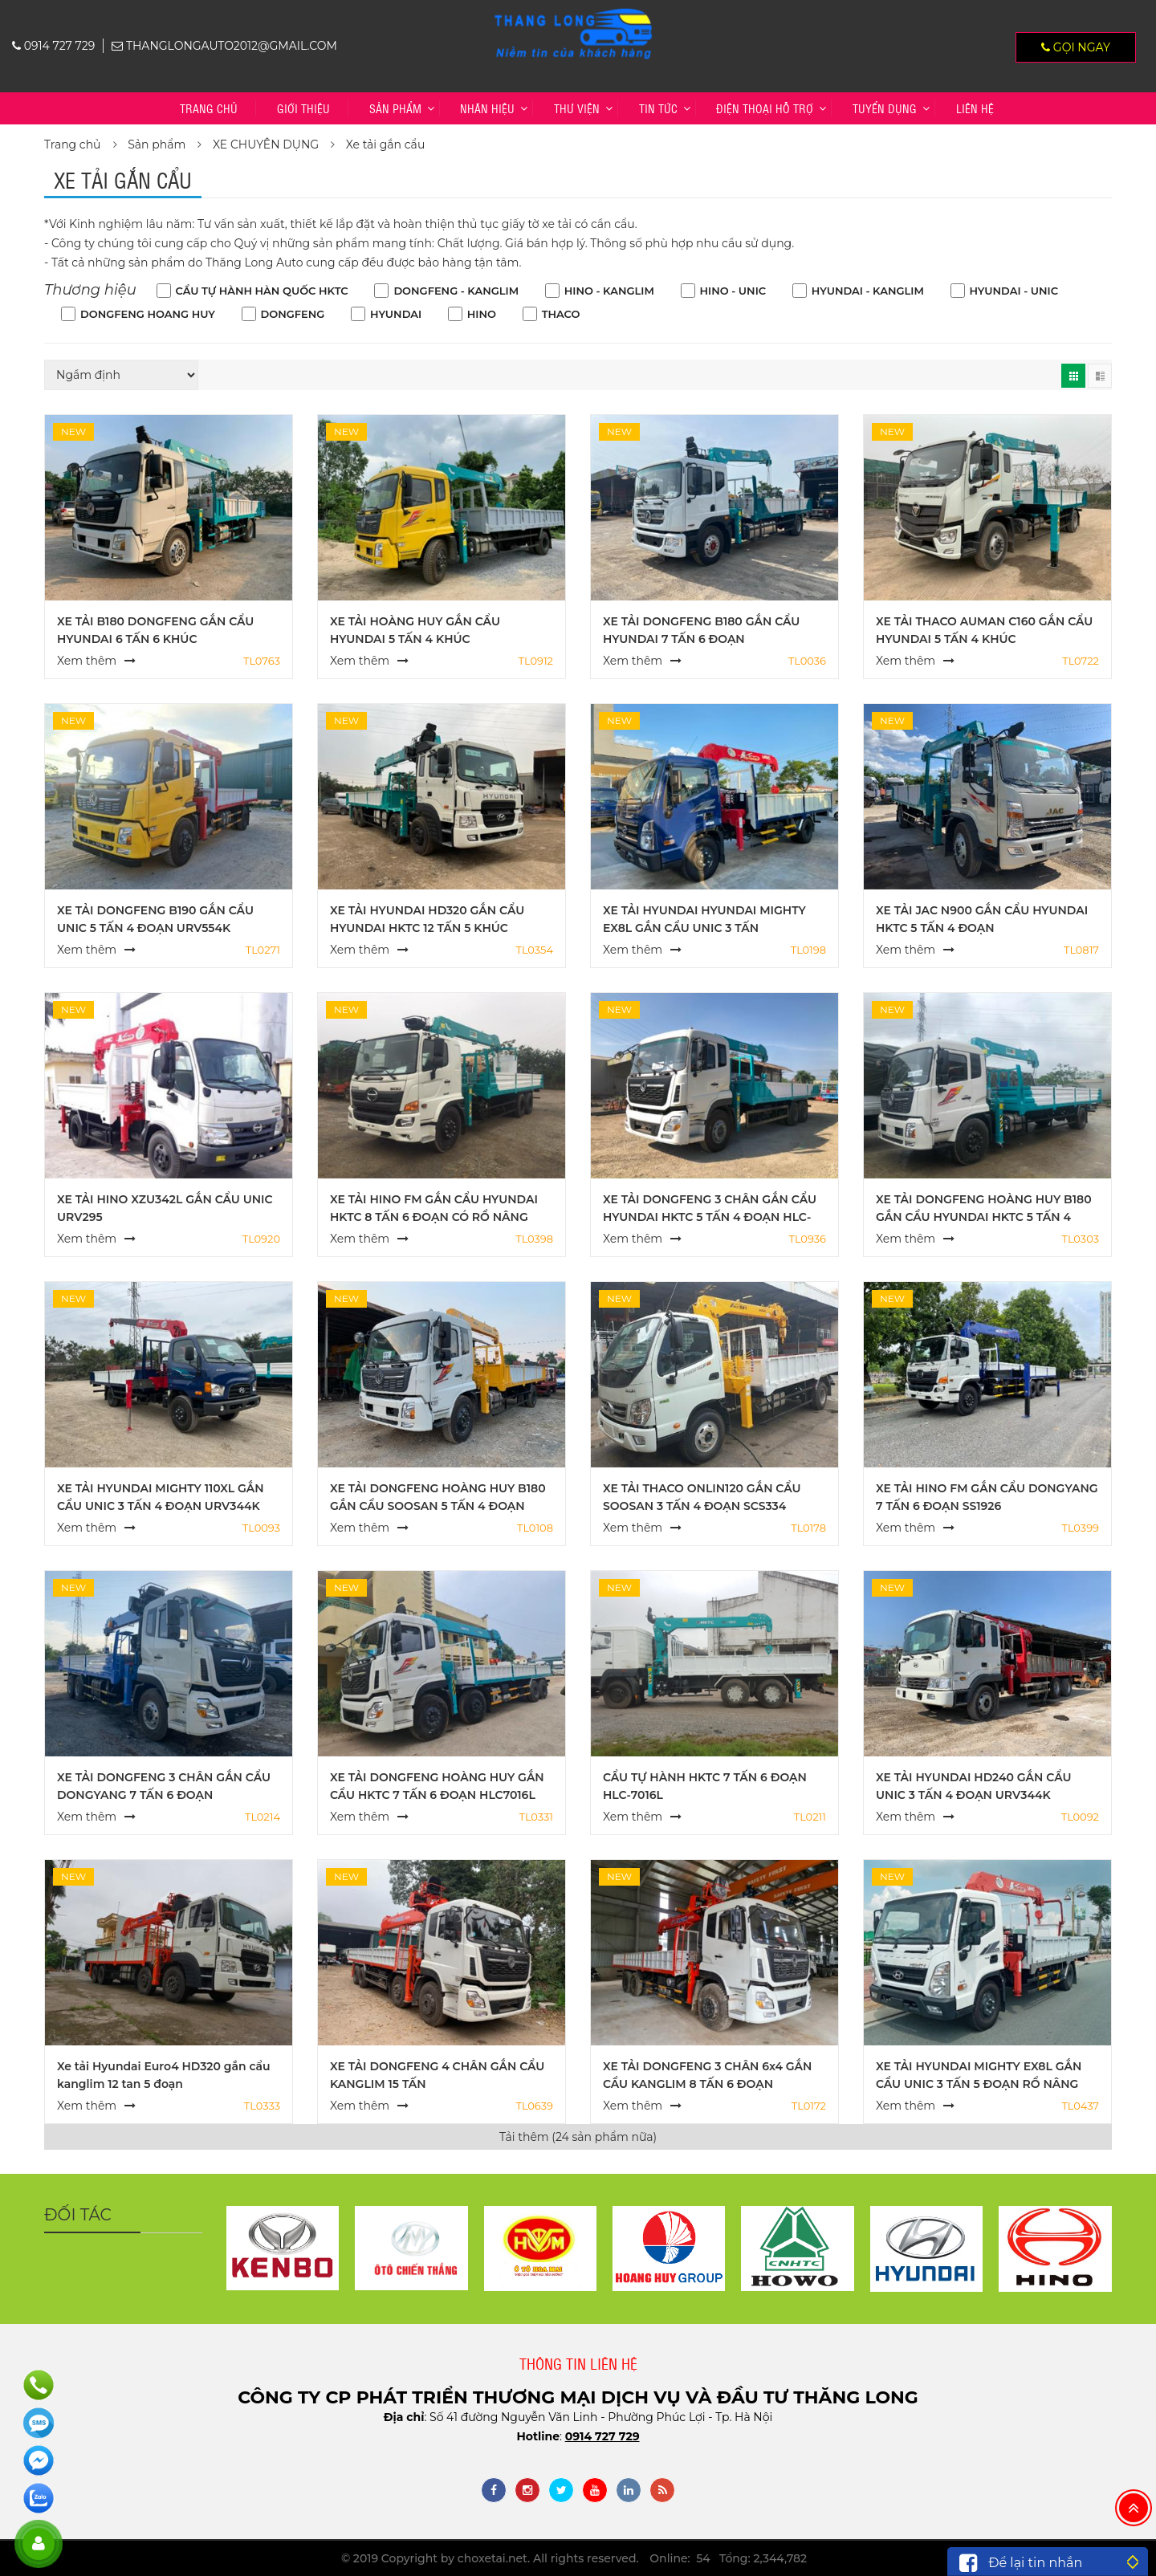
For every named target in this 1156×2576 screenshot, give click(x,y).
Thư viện (577, 108)
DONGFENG (293, 313)
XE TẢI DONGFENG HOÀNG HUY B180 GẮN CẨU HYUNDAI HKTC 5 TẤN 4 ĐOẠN (984, 1217)
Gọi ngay (1075, 47)
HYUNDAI (395, 313)
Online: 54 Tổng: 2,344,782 (728, 2558)
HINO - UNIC (733, 290)
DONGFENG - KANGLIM (456, 290)
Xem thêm (86, 660)
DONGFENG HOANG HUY (147, 313)
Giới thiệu (303, 108)
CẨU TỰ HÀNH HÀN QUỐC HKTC (262, 290)
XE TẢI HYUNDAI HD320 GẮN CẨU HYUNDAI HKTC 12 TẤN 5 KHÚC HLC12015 (427, 928)
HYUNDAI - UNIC (1014, 290)
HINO (481, 313)
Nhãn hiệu (487, 108)
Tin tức (658, 108)
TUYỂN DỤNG (885, 108)
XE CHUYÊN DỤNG (266, 144)
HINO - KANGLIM (609, 290)
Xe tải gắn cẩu (385, 144)
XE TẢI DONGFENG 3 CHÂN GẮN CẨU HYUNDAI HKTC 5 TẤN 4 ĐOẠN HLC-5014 (709, 1217)
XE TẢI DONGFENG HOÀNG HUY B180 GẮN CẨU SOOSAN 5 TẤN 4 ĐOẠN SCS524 (438, 1506)
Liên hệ (975, 108)
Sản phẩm (395, 108)
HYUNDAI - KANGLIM (868, 290)
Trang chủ (209, 108)
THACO (561, 313)
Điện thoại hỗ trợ (764, 108)
